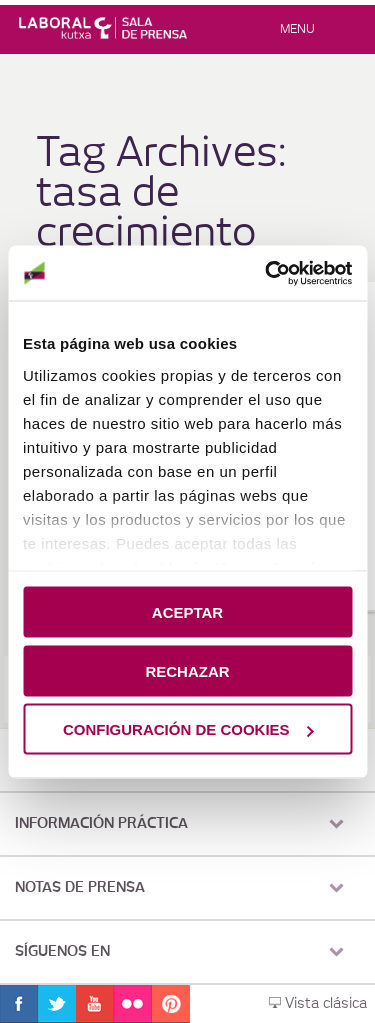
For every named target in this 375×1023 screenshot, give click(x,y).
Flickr (133, 1004)
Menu (297, 29)
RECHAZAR (187, 670)
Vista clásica (318, 1004)
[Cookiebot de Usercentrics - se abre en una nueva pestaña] (267, 273)
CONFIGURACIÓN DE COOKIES (188, 729)
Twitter (57, 1004)
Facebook (19, 1004)
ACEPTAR (187, 612)
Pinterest (171, 1004)
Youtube (95, 1004)
